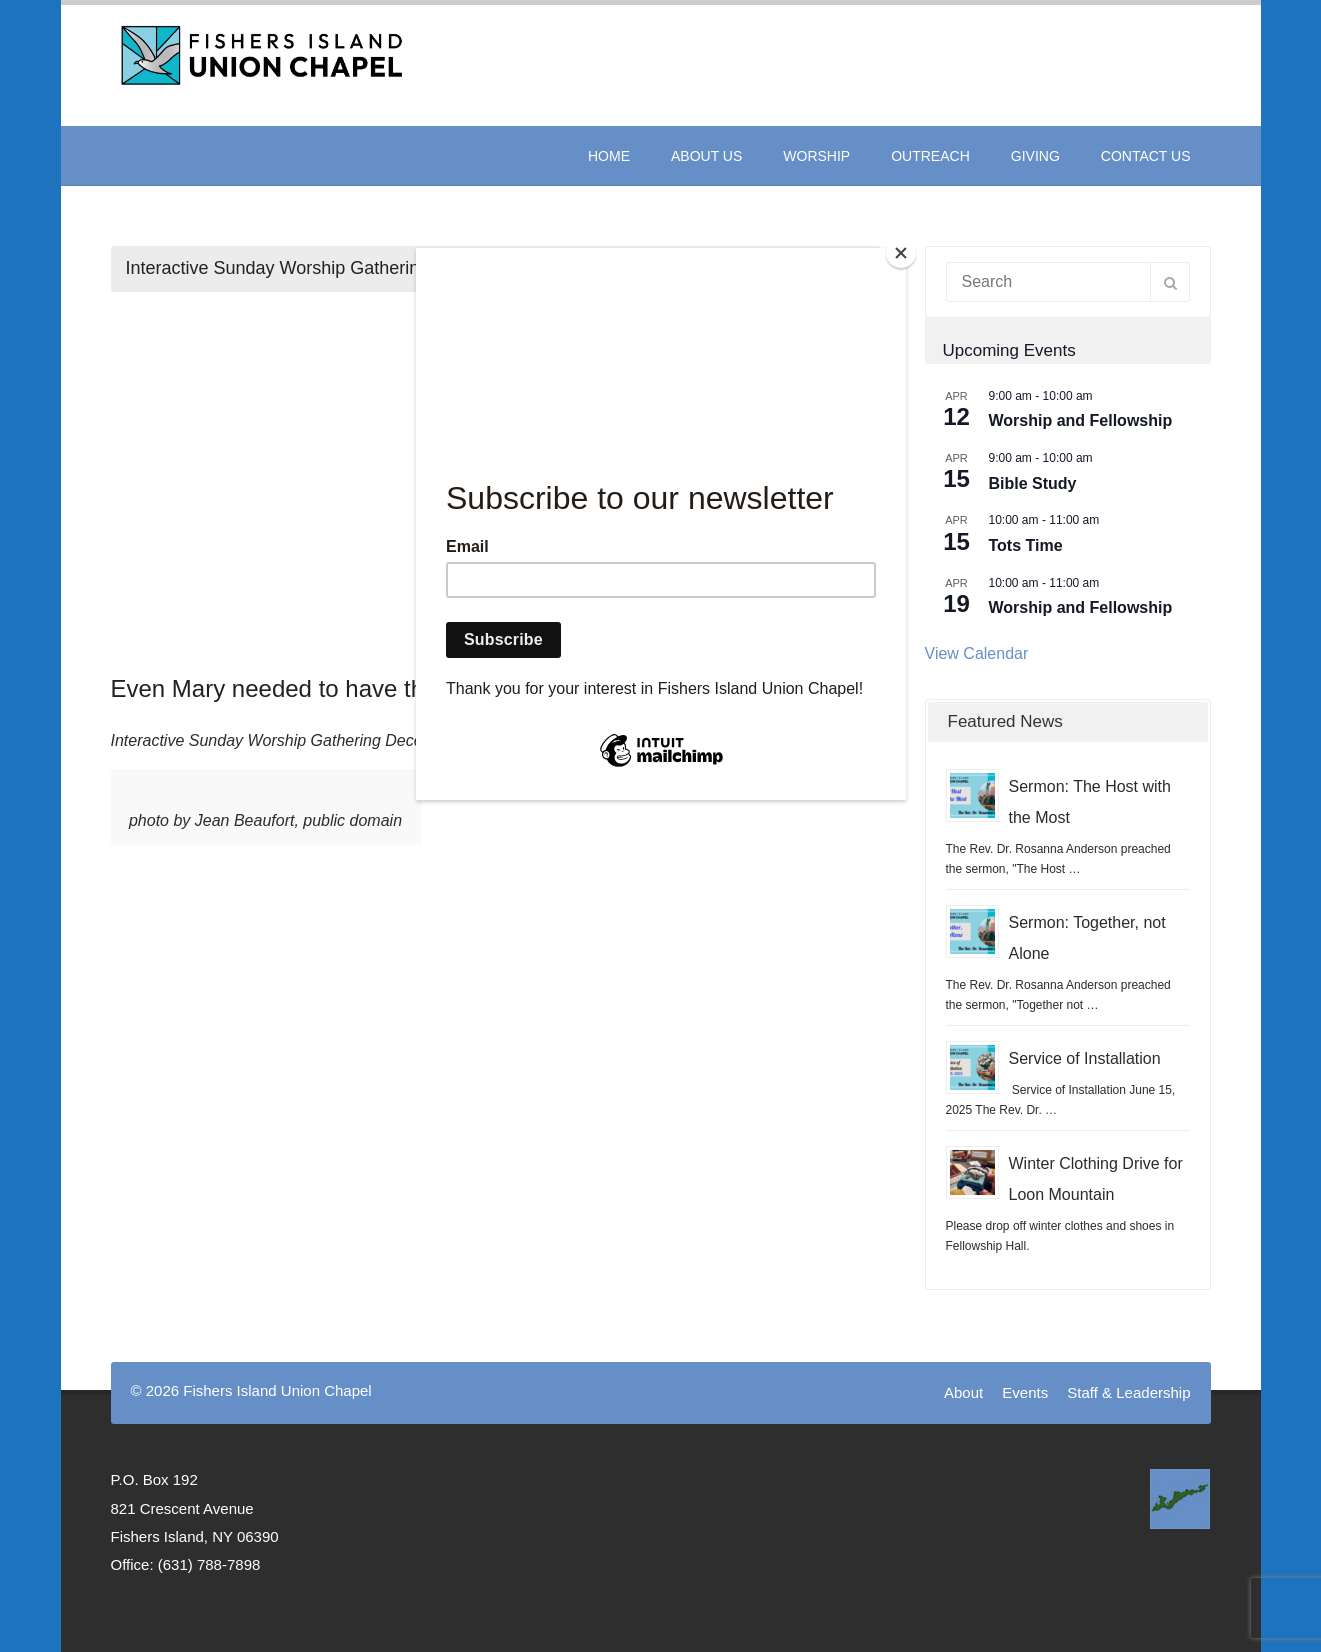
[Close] (901, 253)
